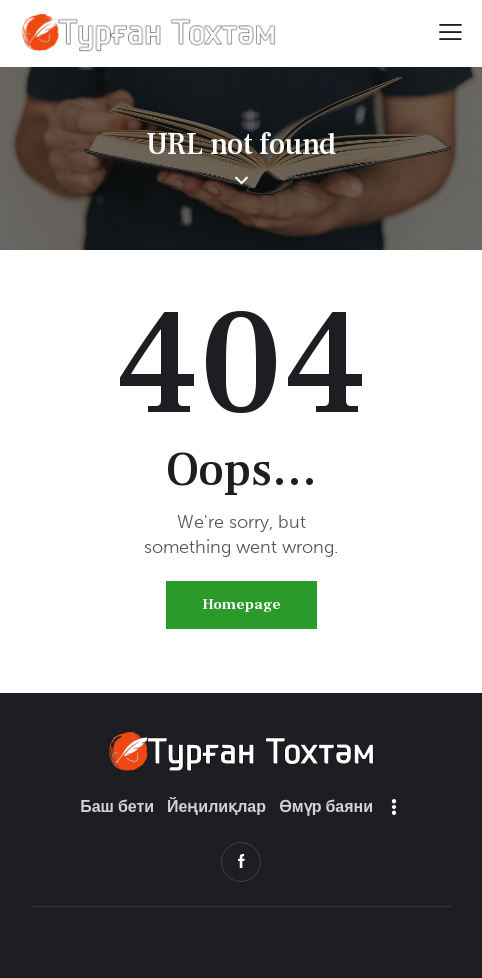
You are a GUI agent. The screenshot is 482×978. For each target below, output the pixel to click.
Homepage (241, 604)
